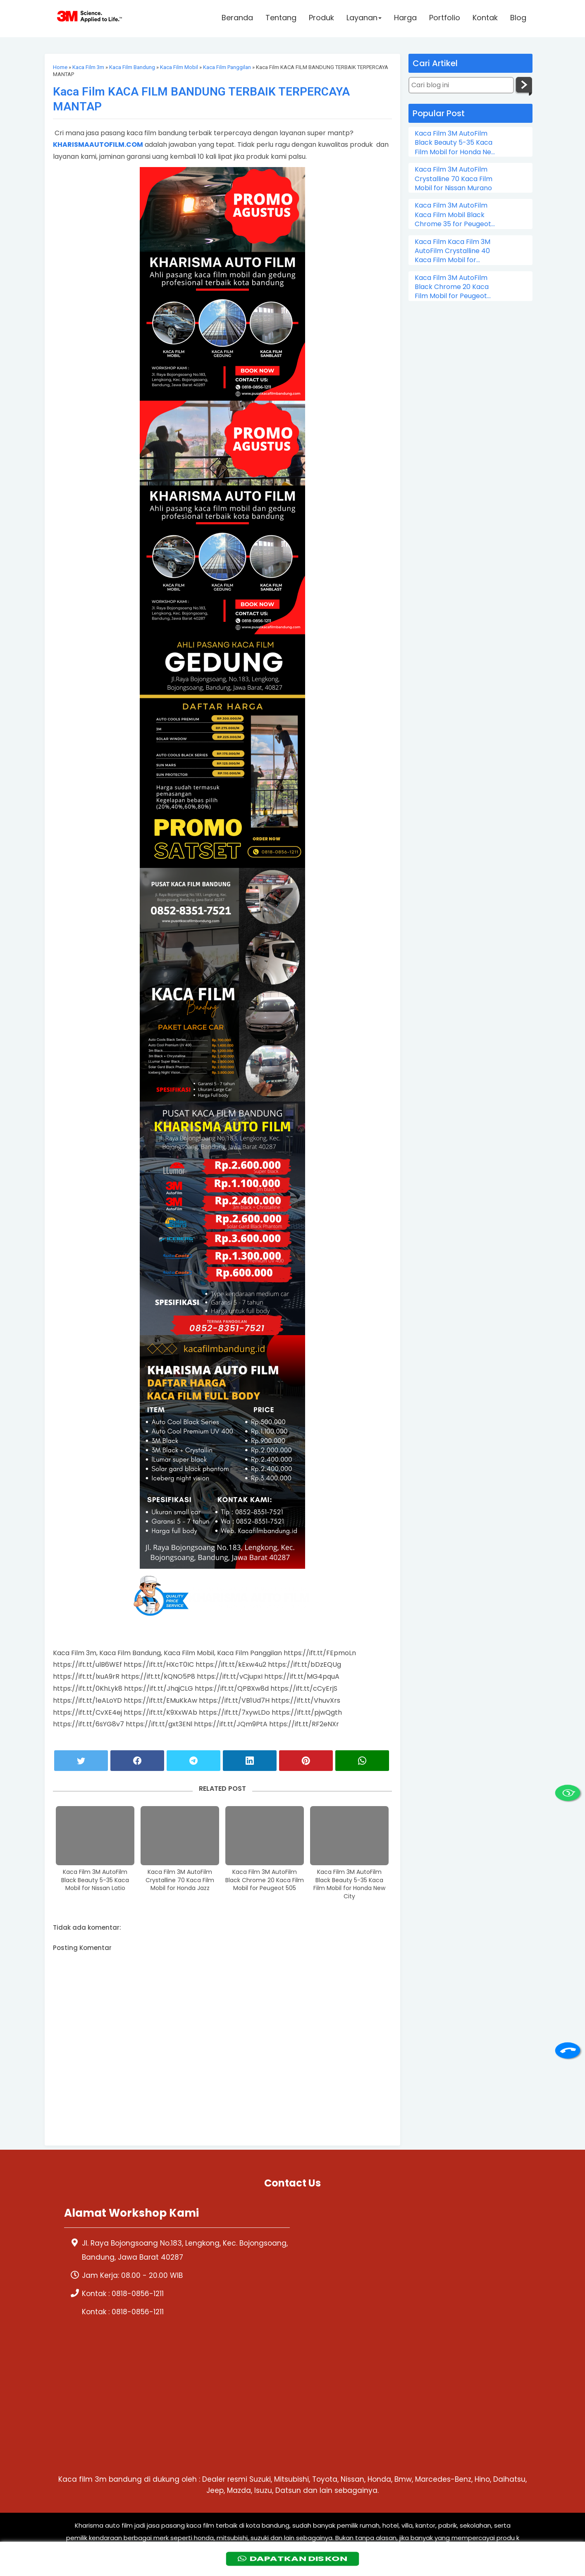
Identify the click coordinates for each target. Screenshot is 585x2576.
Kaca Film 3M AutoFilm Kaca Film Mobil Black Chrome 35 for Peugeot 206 (453, 215)
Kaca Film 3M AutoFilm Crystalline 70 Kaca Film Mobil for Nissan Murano (453, 179)
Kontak (485, 19)
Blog (518, 19)
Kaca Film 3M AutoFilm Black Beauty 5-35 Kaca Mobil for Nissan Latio (95, 1880)
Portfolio (444, 19)
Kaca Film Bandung (132, 67)
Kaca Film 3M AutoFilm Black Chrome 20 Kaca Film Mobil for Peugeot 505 (264, 1880)
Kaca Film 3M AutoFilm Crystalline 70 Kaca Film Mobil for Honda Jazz (180, 1880)
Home (60, 67)
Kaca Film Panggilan (227, 67)
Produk (321, 19)
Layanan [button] (364, 19)
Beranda (237, 19)
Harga (405, 19)
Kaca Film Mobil (179, 67)
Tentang (280, 19)
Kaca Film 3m (88, 67)
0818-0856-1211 (138, 2294)
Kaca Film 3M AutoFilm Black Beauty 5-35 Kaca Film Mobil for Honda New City (349, 1884)
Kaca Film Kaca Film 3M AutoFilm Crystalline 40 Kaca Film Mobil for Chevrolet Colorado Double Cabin (452, 251)
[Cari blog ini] (461, 85)
